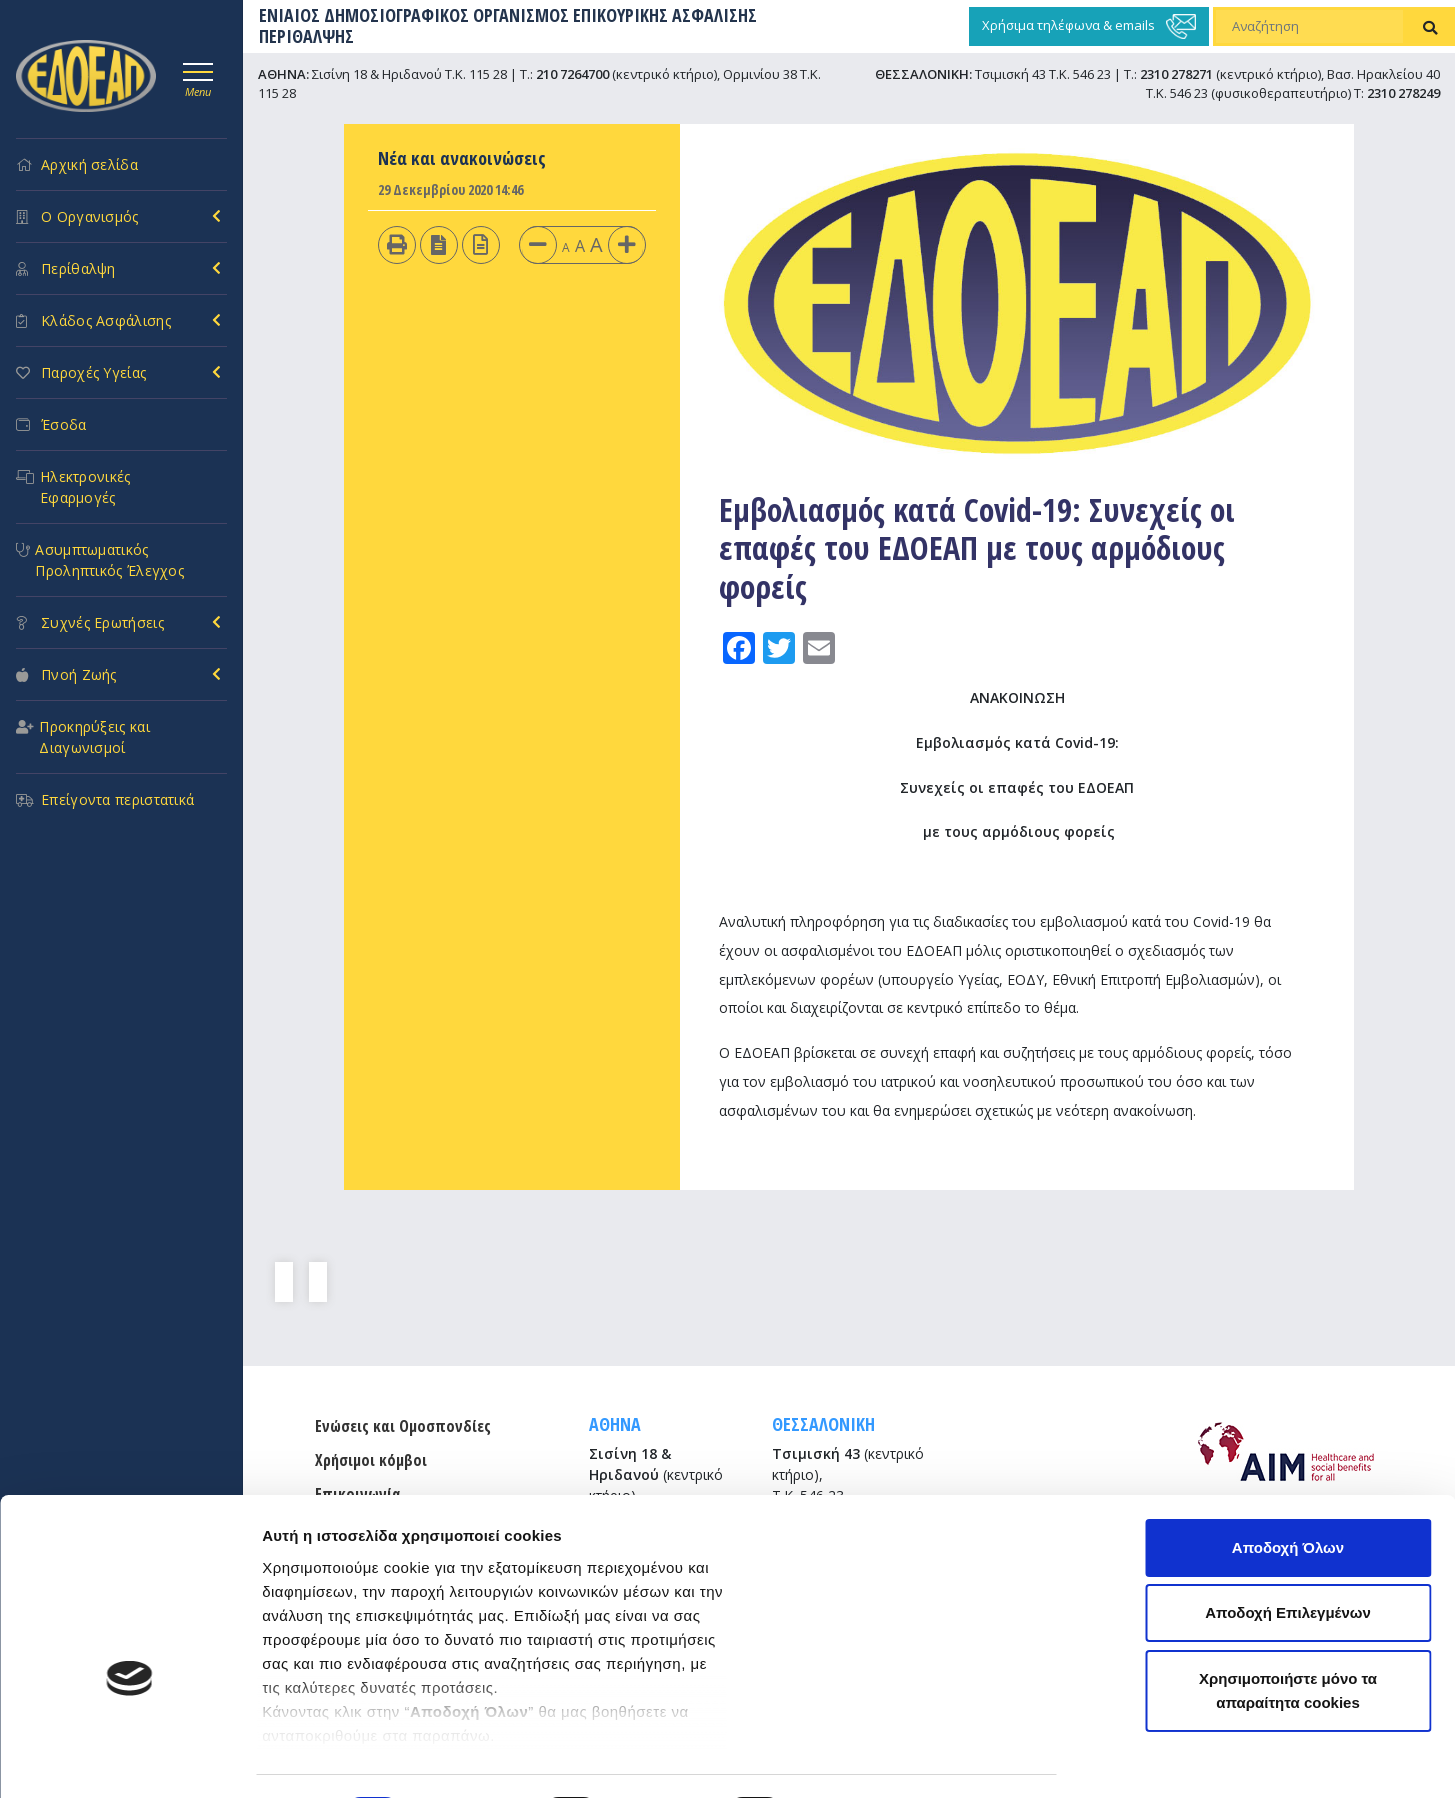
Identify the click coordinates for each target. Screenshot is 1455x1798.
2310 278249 (1403, 93)
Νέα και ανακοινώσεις (462, 158)
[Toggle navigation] (198, 77)
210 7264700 (572, 74)
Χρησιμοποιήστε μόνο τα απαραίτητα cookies (1288, 1565)
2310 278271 (1176, 74)
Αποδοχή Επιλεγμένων (1288, 1488)
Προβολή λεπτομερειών (348, 1758)
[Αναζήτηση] (1310, 27)
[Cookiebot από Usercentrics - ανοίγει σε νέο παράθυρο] (129, 1759)
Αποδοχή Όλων (1288, 1422)
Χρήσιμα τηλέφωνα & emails (1088, 26)
